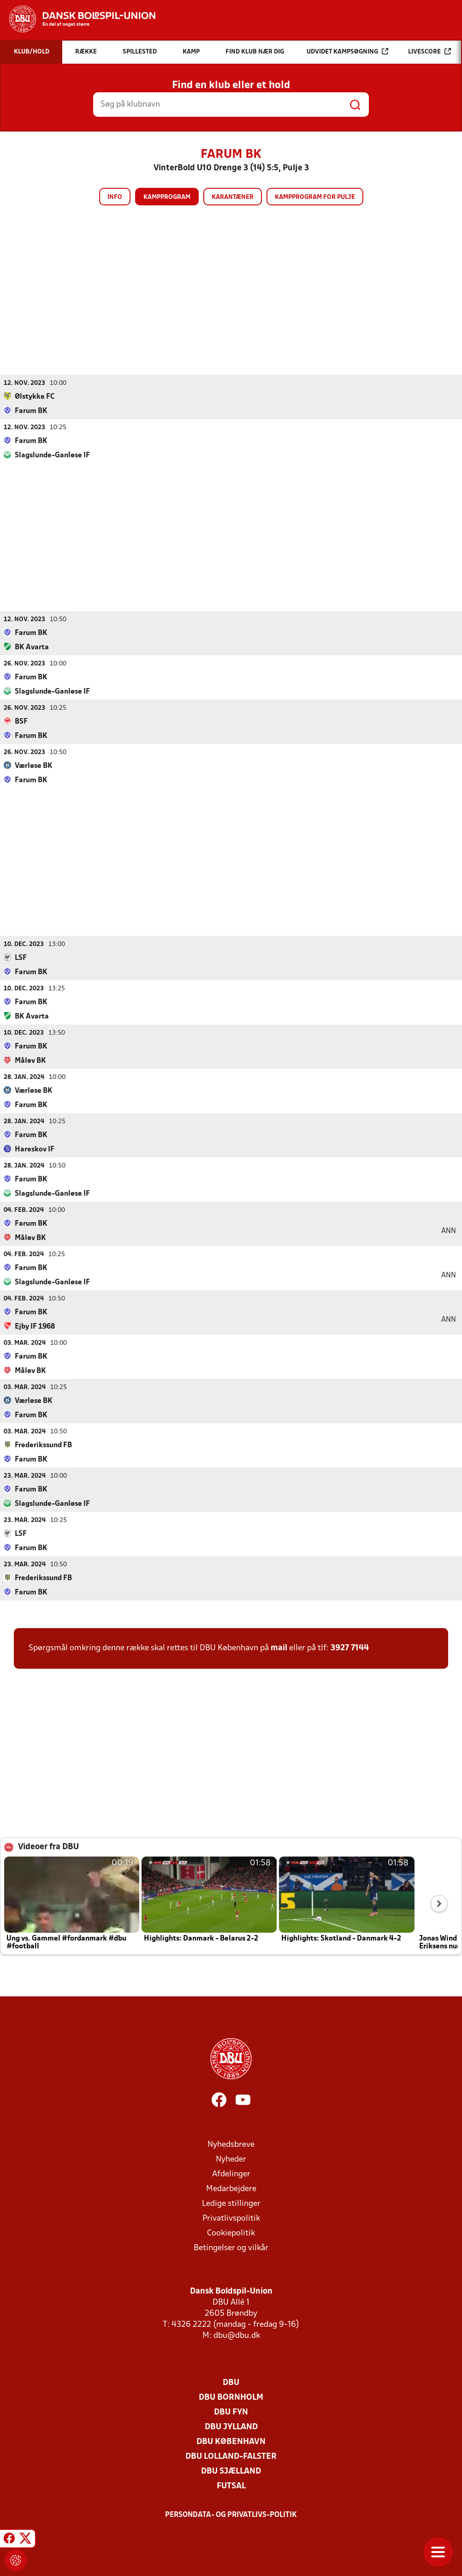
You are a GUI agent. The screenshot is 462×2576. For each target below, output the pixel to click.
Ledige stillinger (231, 2203)
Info (114, 197)
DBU (231, 2382)
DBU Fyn (231, 2412)
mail (279, 1648)
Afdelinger (231, 2174)
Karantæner (233, 197)
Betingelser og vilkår (231, 2248)
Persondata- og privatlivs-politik (231, 2514)
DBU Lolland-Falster (231, 2456)
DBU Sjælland (231, 2471)
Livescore (429, 51)
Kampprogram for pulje (315, 197)
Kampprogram (166, 197)
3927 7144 (350, 1648)
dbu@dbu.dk (236, 2335)
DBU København (231, 2441)
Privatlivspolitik (231, 2218)
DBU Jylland (231, 2427)
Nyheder (231, 2159)
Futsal (231, 2486)
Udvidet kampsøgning (347, 51)
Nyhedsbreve (231, 2144)
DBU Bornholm (231, 2397)
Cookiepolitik (231, 2233)
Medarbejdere (231, 2189)
